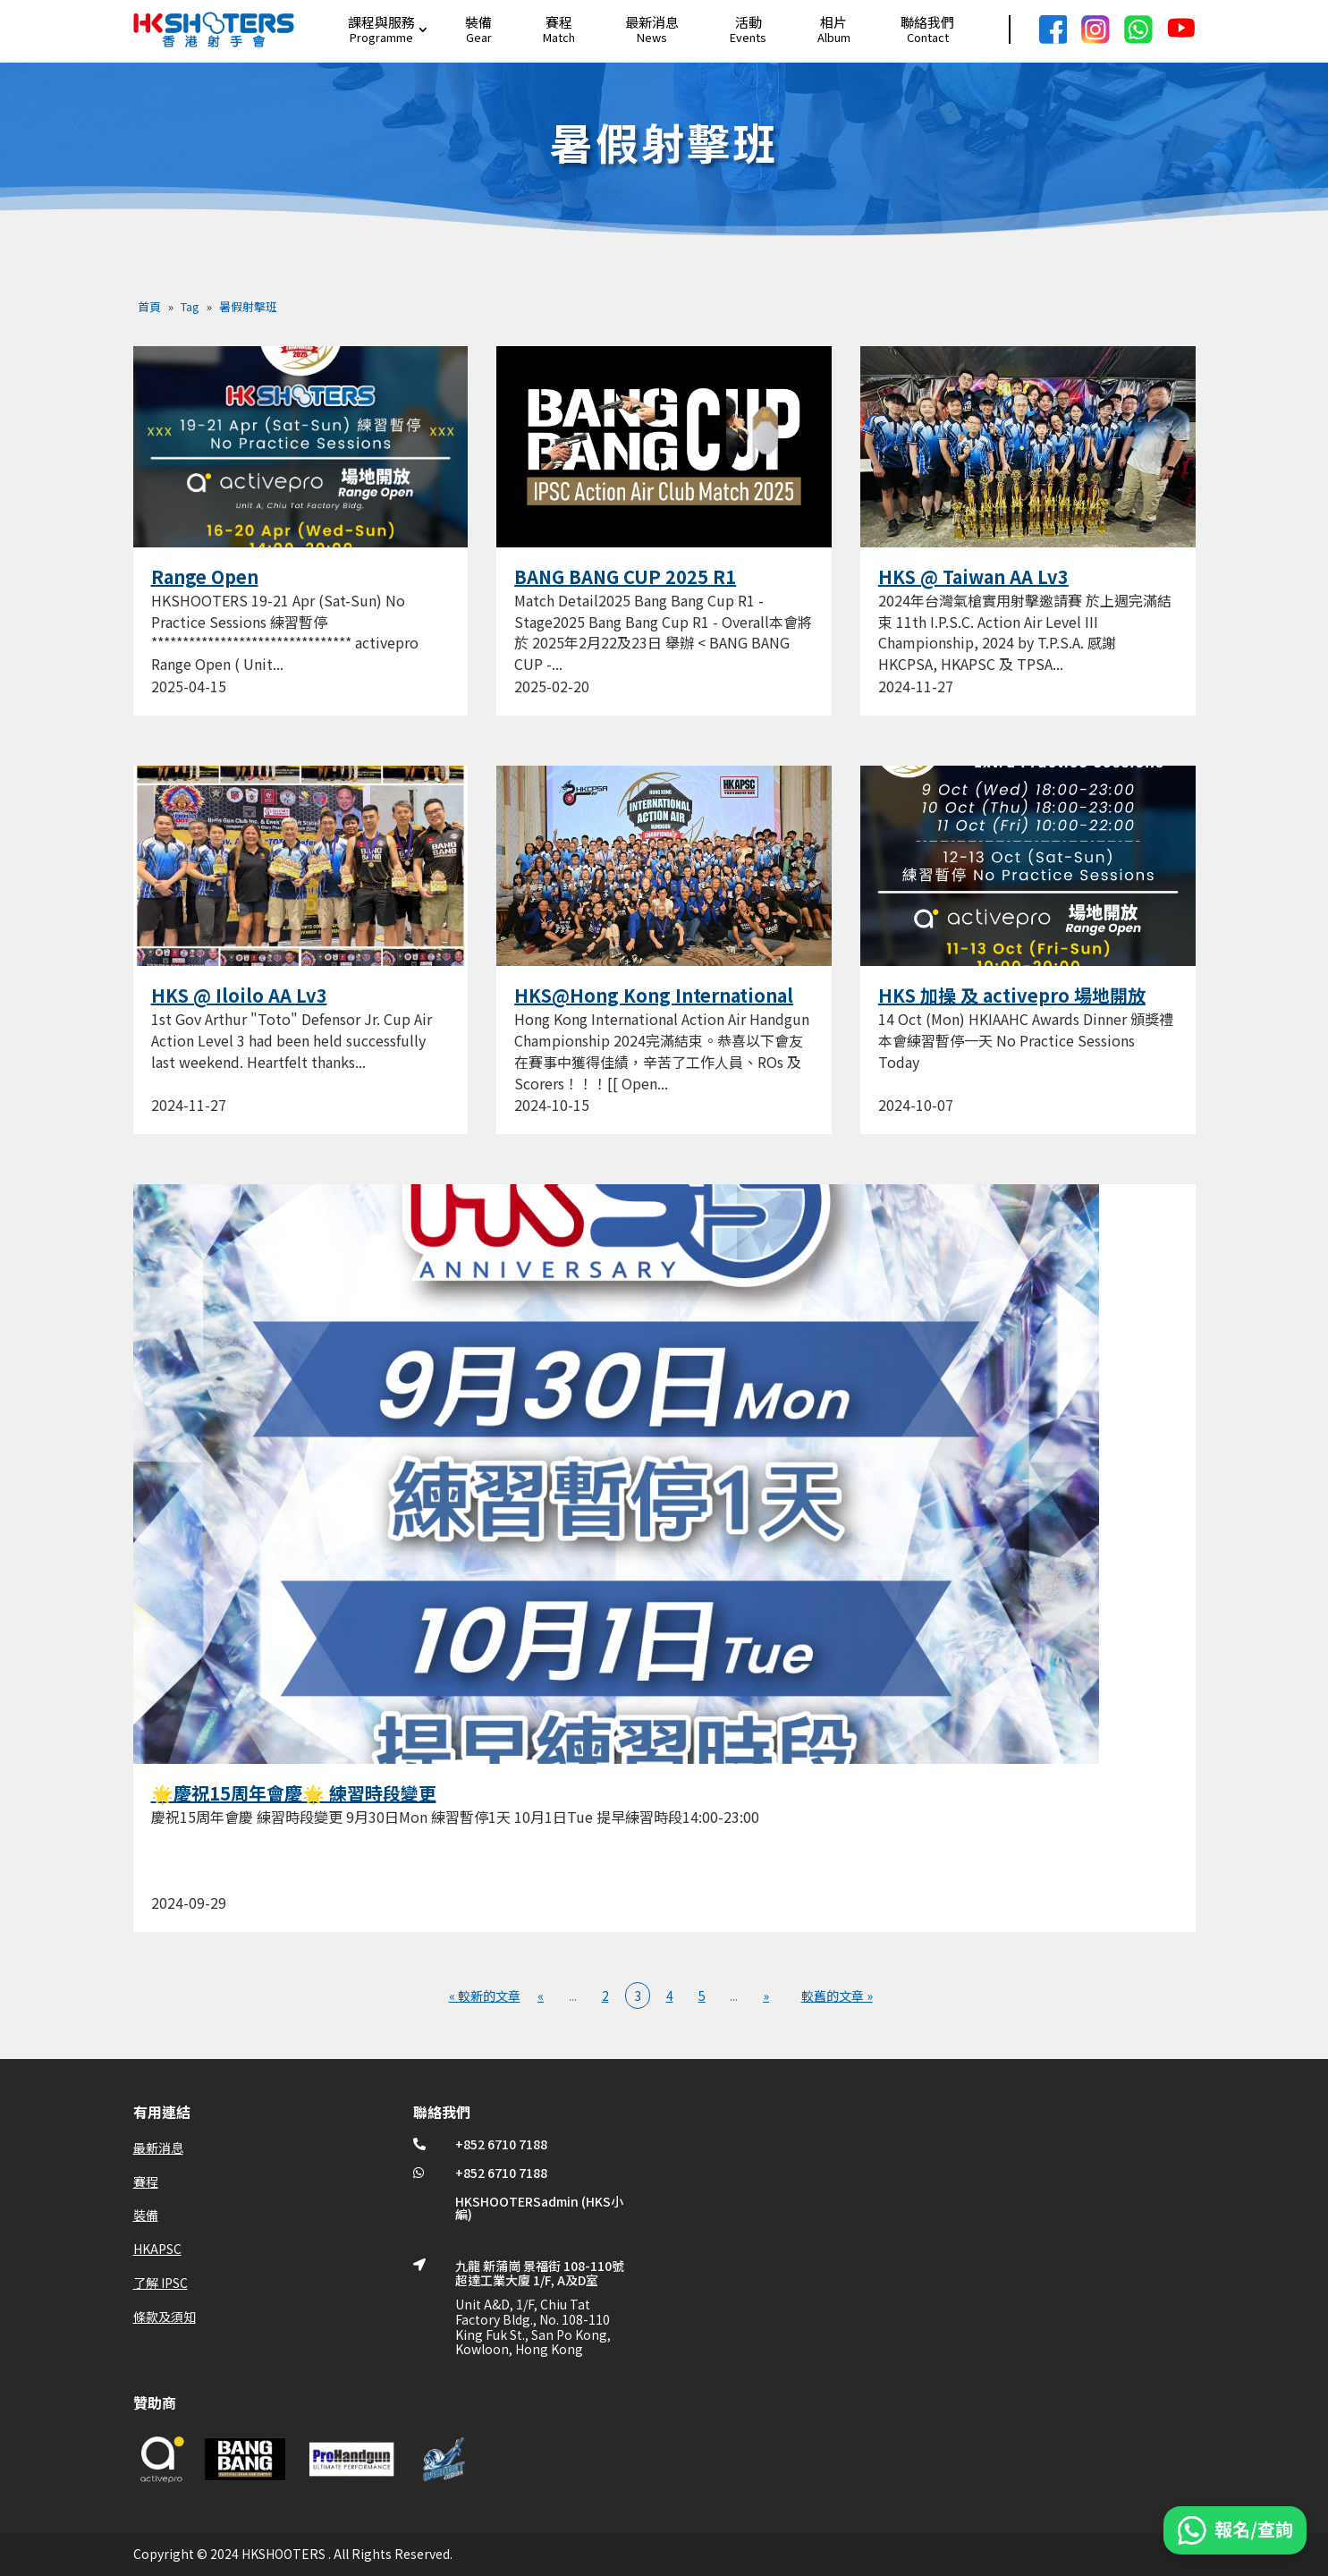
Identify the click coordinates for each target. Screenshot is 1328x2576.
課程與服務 (381, 22)
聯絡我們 (927, 22)
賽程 (559, 22)
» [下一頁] (766, 1995)
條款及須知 (164, 2317)
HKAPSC (157, 2249)
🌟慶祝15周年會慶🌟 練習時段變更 (293, 1793)
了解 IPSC (160, 2283)
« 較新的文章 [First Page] (484, 1995)
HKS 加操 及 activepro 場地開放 (1012, 995)
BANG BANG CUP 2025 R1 (625, 576)
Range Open (204, 576)
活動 (748, 22)
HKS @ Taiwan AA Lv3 (973, 576)
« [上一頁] (540, 1995)
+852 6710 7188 (501, 2144)
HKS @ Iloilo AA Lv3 (239, 995)
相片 (833, 22)
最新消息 (652, 22)
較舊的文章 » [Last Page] (837, 1995)
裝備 (478, 22)
